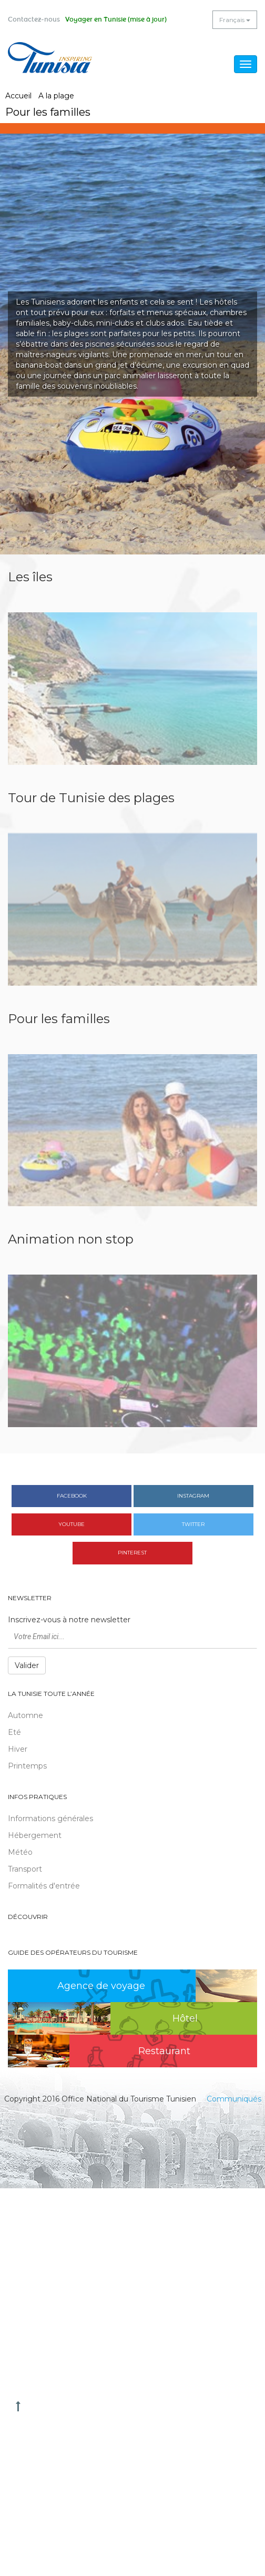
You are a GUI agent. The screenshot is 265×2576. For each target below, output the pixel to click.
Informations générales (50, 1818)
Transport (25, 1869)
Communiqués (234, 2099)
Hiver (17, 1749)
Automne (25, 1715)
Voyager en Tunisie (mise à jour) (116, 19)
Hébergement (35, 1835)
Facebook (72, 1495)
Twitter (193, 1524)
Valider (27, 1665)
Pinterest (132, 1552)
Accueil (18, 95)
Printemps (27, 1766)
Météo (20, 1852)
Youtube (71, 1524)
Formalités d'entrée (44, 1886)
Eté (14, 1732)
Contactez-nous (34, 19)
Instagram (193, 1495)
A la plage (56, 95)
